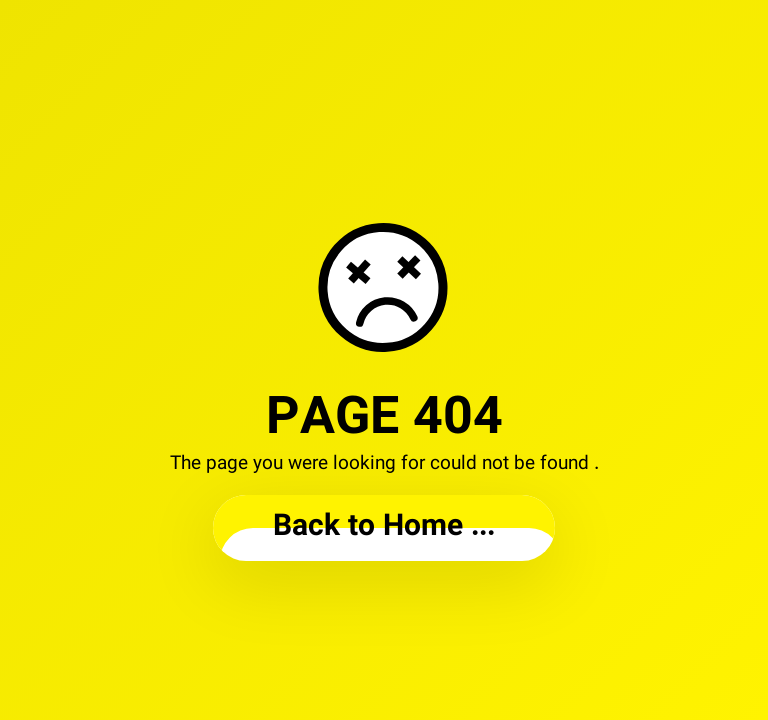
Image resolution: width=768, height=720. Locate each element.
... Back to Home (384, 527)
